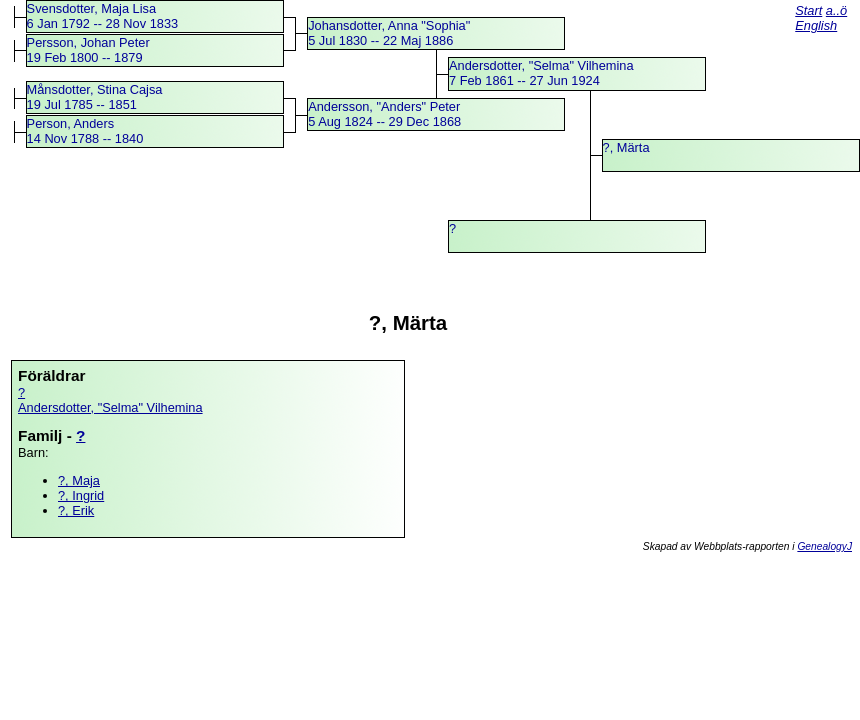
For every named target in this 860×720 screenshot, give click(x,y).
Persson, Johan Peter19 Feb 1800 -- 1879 (88, 50)
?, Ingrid (81, 495)
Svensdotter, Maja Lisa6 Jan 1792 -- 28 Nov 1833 (103, 16)
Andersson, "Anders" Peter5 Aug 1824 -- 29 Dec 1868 (384, 114)
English (816, 25)
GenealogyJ (824, 546)
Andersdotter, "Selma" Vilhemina (110, 407)
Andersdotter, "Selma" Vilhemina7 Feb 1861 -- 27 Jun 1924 (541, 73)
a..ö (836, 10)
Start (808, 10)
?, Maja (79, 480)
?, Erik (76, 510)
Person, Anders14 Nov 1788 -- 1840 (85, 131)
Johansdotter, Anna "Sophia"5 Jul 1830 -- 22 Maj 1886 (389, 33)
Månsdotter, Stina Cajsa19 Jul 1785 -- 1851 (95, 97)
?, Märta (626, 147)
